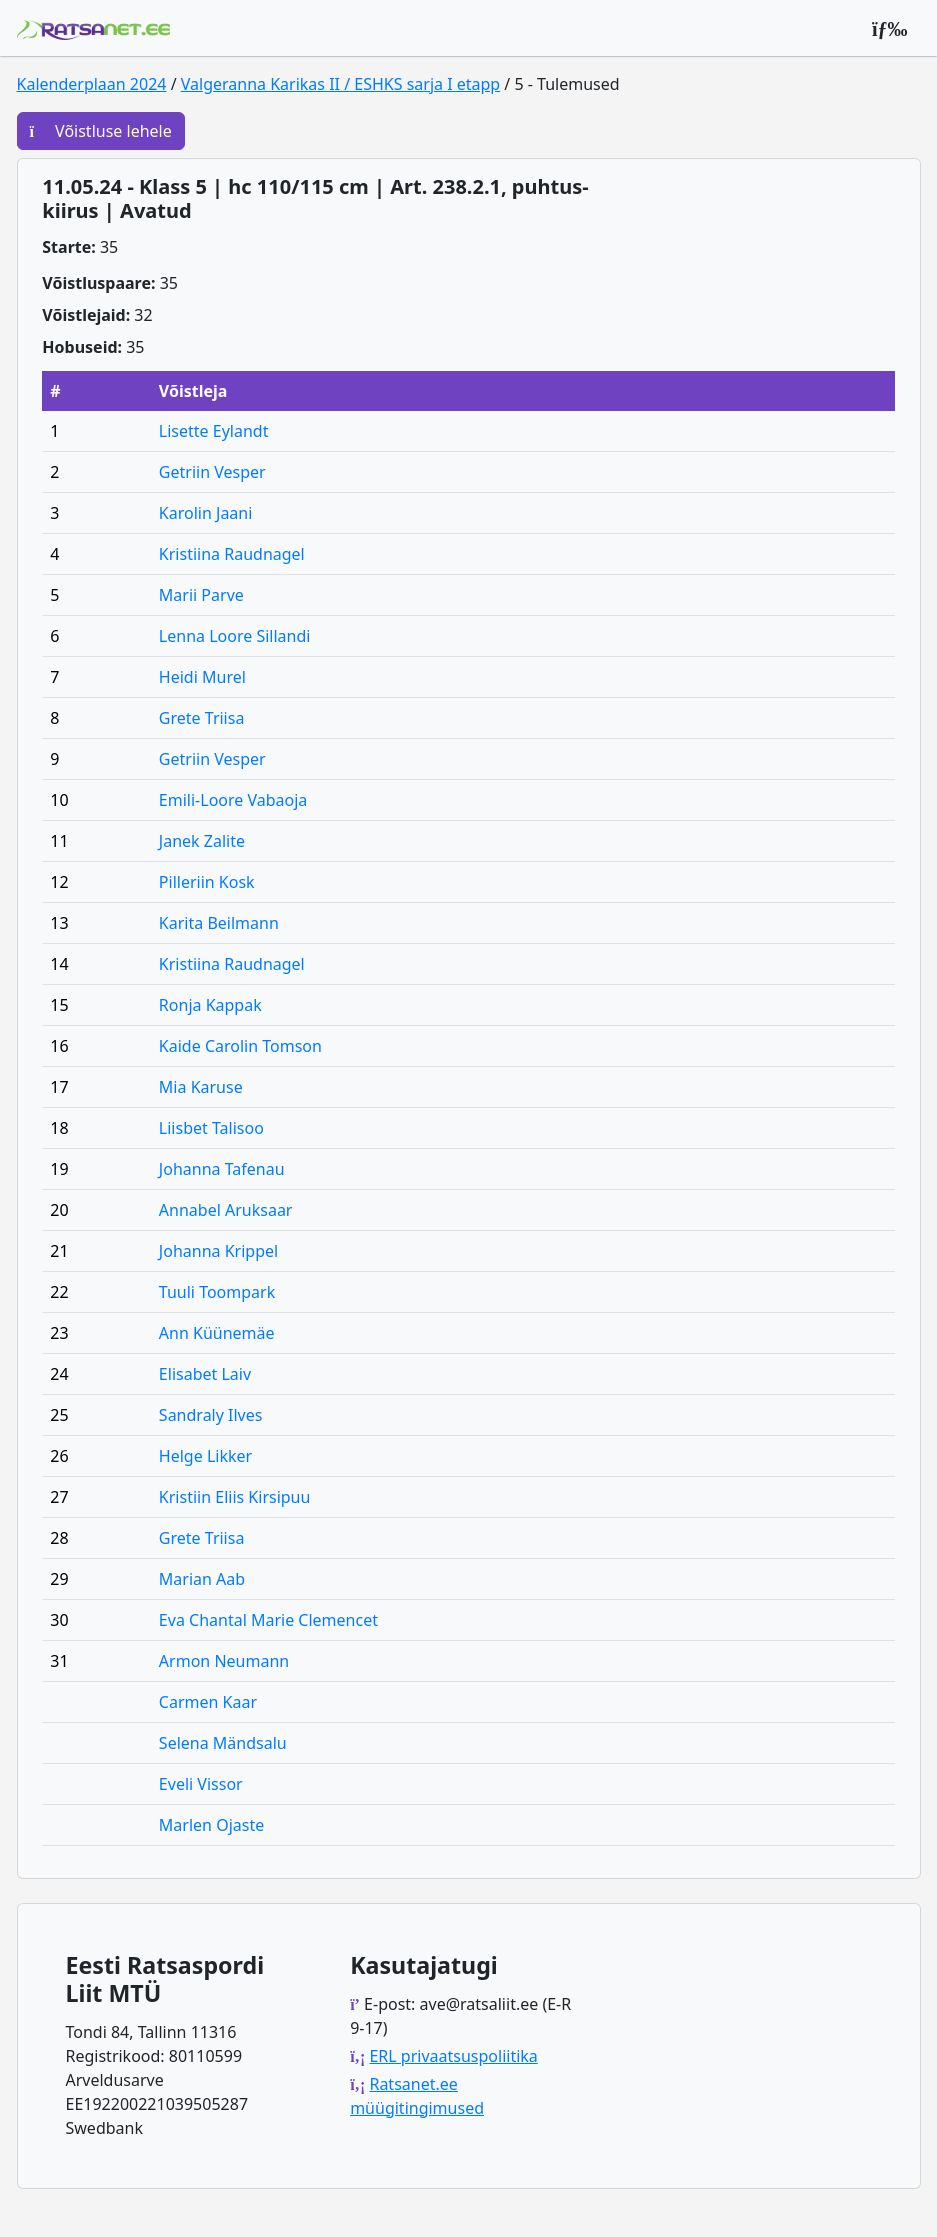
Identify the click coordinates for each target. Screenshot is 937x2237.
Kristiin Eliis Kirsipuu (235, 1497)
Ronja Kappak (210, 1005)
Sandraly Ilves (211, 1415)
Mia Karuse (201, 1087)
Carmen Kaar (208, 1702)
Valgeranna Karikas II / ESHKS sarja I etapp (340, 84)
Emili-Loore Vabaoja (233, 800)
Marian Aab (202, 1579)
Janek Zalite (202, 841)
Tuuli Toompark (217, 1292)
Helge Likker (205, 1456)
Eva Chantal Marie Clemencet (268, 1620)
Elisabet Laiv (205, 1374)
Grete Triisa (202, 718)
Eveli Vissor (201, 1784)
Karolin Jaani (206, 513)
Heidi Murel (202, 677)
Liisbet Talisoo (211, 1128)
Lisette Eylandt (214, 431)
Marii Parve (201, 595)
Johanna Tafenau (222, 1169)
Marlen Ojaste (211, 1825)
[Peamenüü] (890, 28)
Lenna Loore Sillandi (235, 636)
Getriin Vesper (212, 472)
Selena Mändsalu (223, 1743)
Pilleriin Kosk (207, 882)
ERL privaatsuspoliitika (453, 2056)
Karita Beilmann (219, 923)
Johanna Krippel (218, 1251)
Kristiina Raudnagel (232, 554)
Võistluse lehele (101, 131)
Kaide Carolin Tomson (240, 1046)
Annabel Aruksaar (226, 1210)
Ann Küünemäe (217, 1333)
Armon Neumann (224, 1661)
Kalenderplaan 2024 (92, 84)
